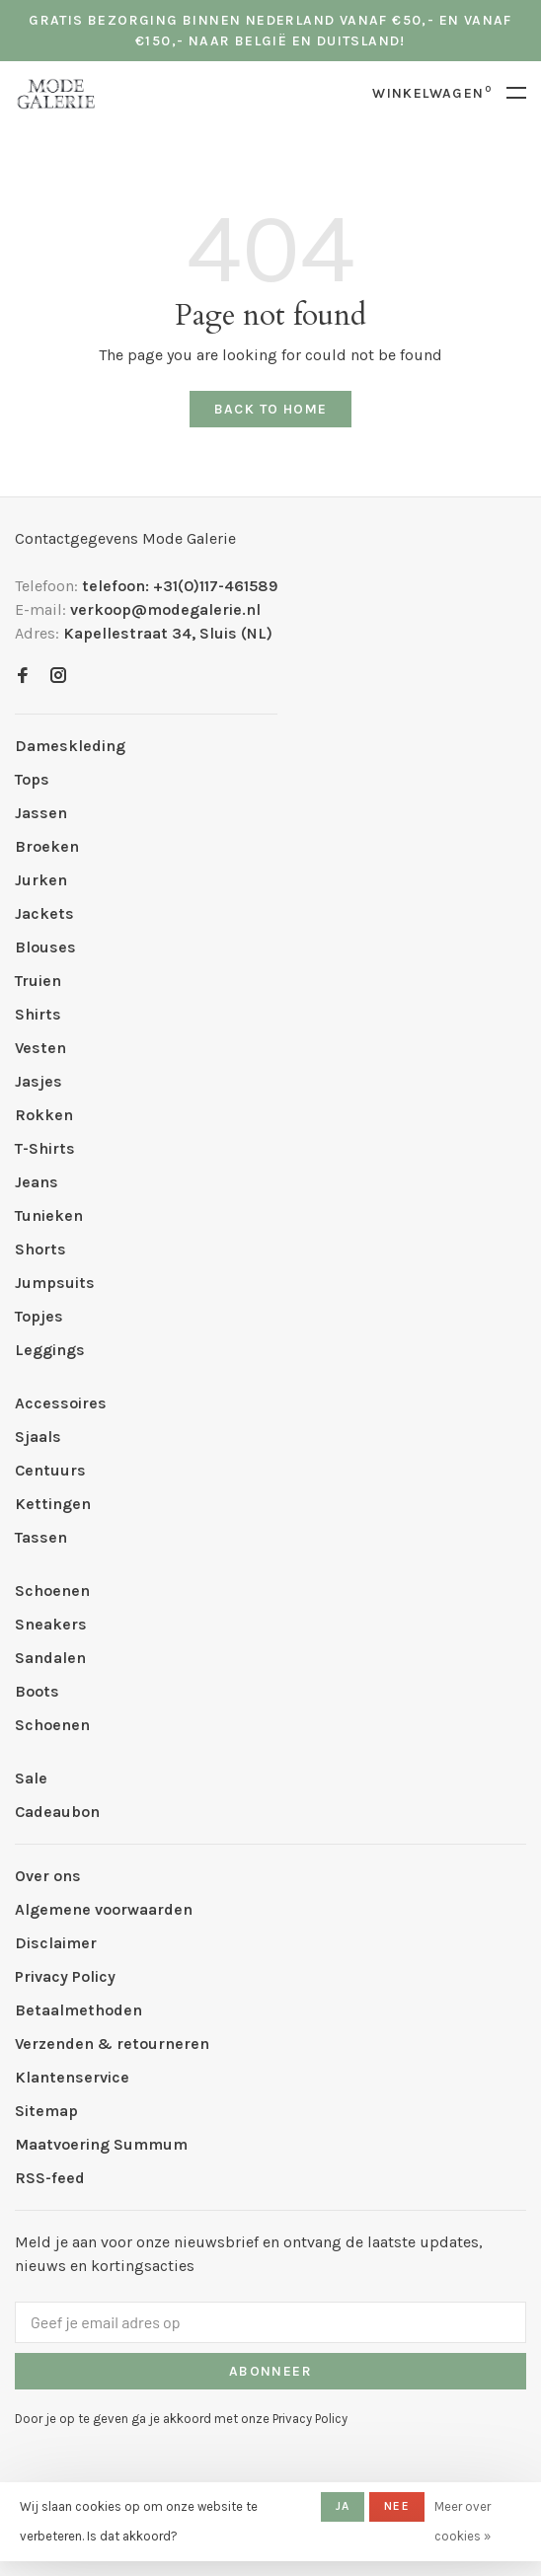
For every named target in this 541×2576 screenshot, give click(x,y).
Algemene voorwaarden (104, 1909)
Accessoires (61, 1403)
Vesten (40, 1047)
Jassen (41, 812)
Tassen (41, 1537)
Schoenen (52, 1590)
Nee (397, 2506)
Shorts (40, 1249)
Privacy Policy (65, 1976)
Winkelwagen (432, 93)
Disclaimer (56, 1942)
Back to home (271, 409)
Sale (31, 1778)
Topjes (39, 1316)
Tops (32, 779)
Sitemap (46, 2110)
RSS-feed (50, 2177)
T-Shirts (45, 1148)
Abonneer (270, 2371)
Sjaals (38, 1436)
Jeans (36, 1182)
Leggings (50, 1349)
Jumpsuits (55, 1282)
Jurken (41, 880)
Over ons (48, 1875)
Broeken (47, 846)
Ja (342, 2506)
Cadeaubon (57, 1811)
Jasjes (38, 1081)
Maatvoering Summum (101, 2144)
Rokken (44, 1114)
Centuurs (50, 1470)
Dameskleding (70, 745)
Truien (38, 980)
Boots (37, 1691)
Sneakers (51, 1624)
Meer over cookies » (462, 2521)
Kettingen (53, 1503)
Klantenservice (72, 2077)
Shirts (38, 1014)
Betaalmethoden (78, 2010)
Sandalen (50, 1657)
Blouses (45, 947)
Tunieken (49, 1215)
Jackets (44, 913)
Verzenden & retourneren (112, 2043)
